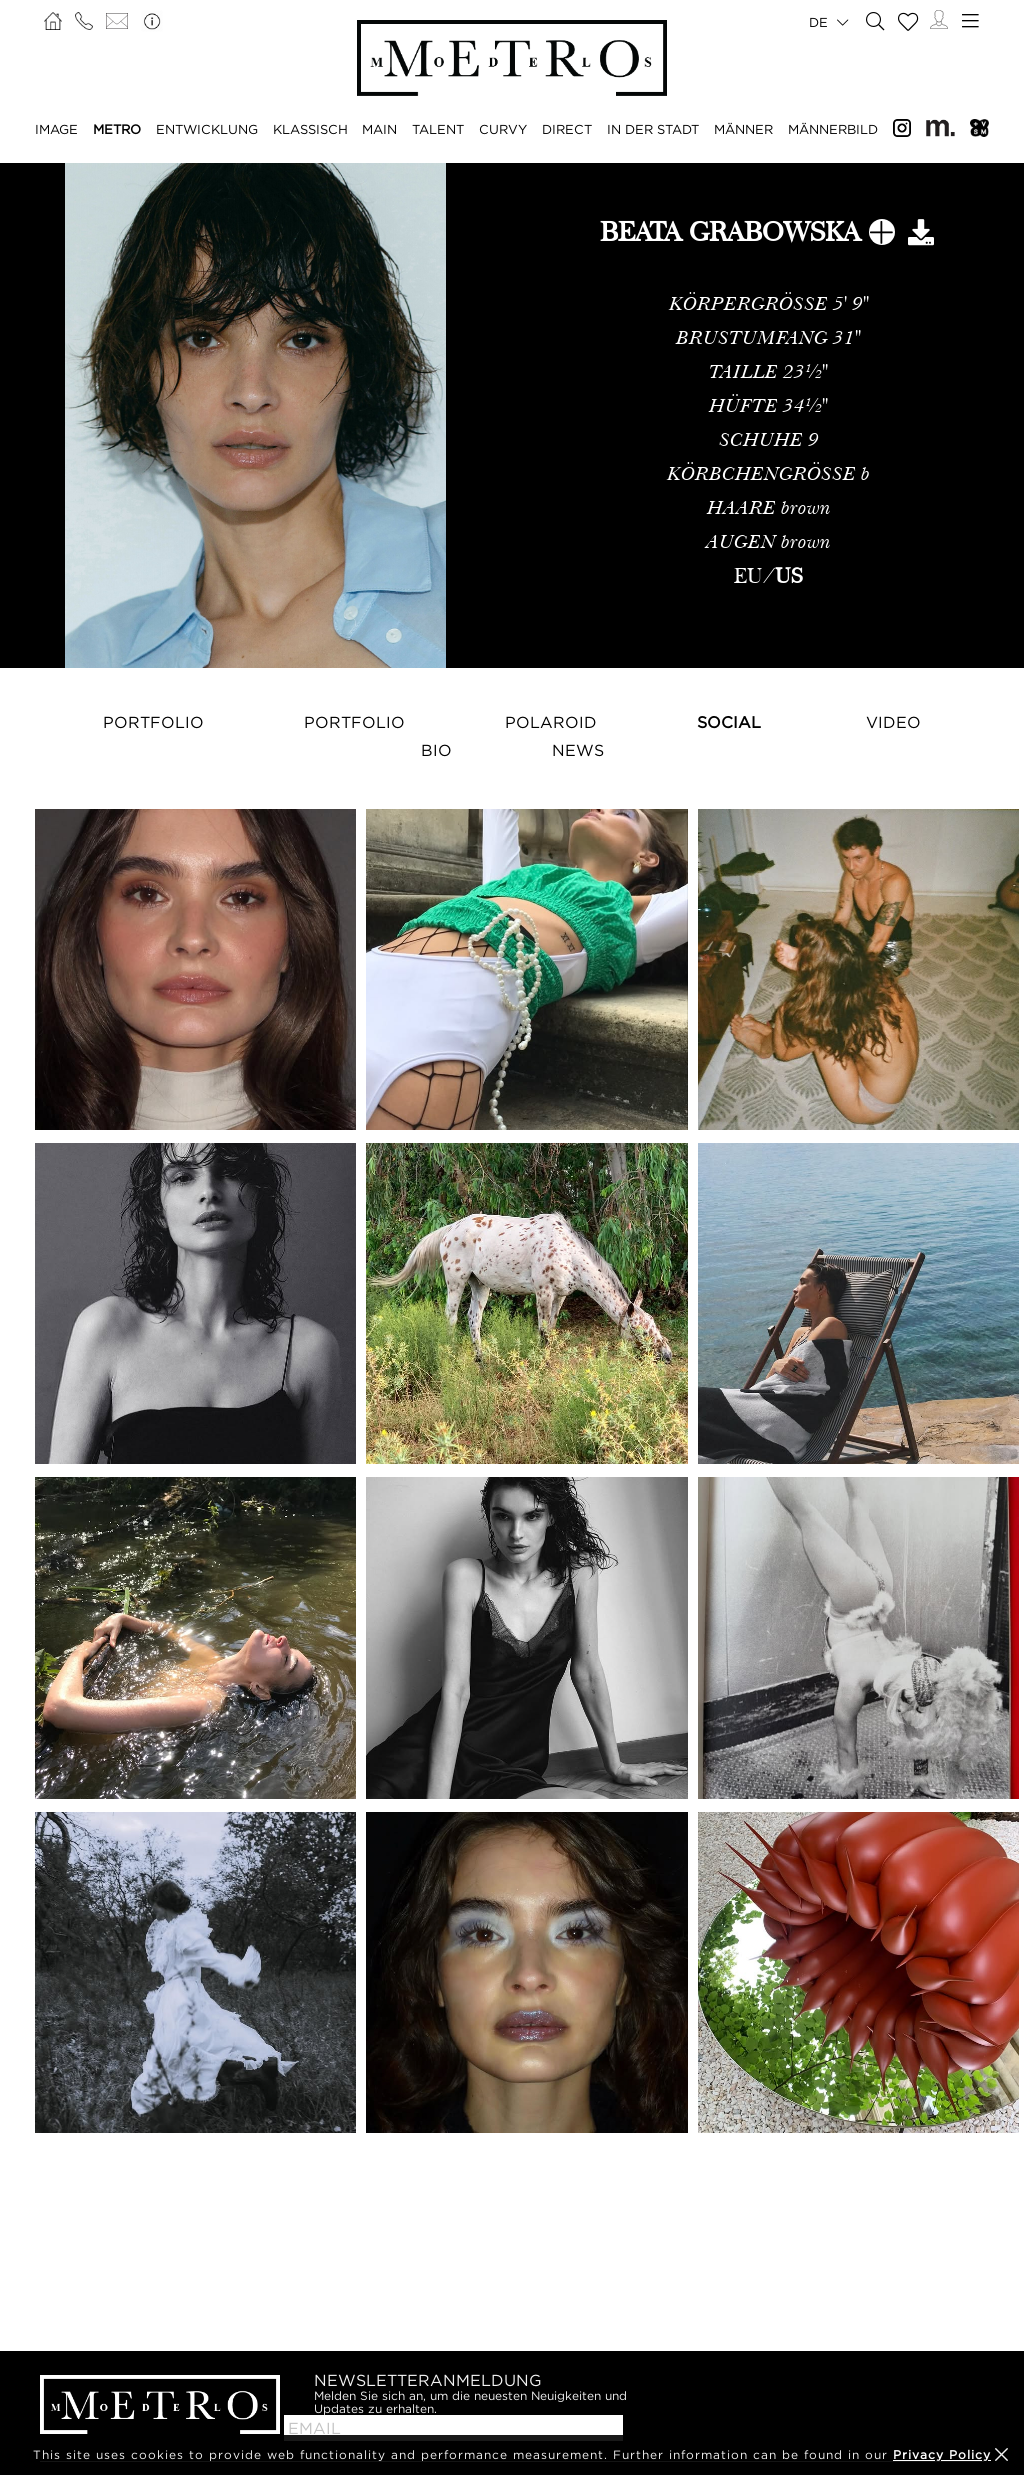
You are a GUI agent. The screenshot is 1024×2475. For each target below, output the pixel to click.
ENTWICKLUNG (207, 129)
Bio (436, 750)
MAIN (379, 129)
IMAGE (56, 129)
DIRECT (567, 129)
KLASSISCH (310, 129)
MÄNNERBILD (833, 129)
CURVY (503, 129)
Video (893, 722)
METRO (117, 129)
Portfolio (153, 722)
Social (729, 722)
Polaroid (551, 722)
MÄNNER (743, 129)
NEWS (578, 750)
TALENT (438, 129)
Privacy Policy (942, 2454)
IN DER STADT (653, 129)
